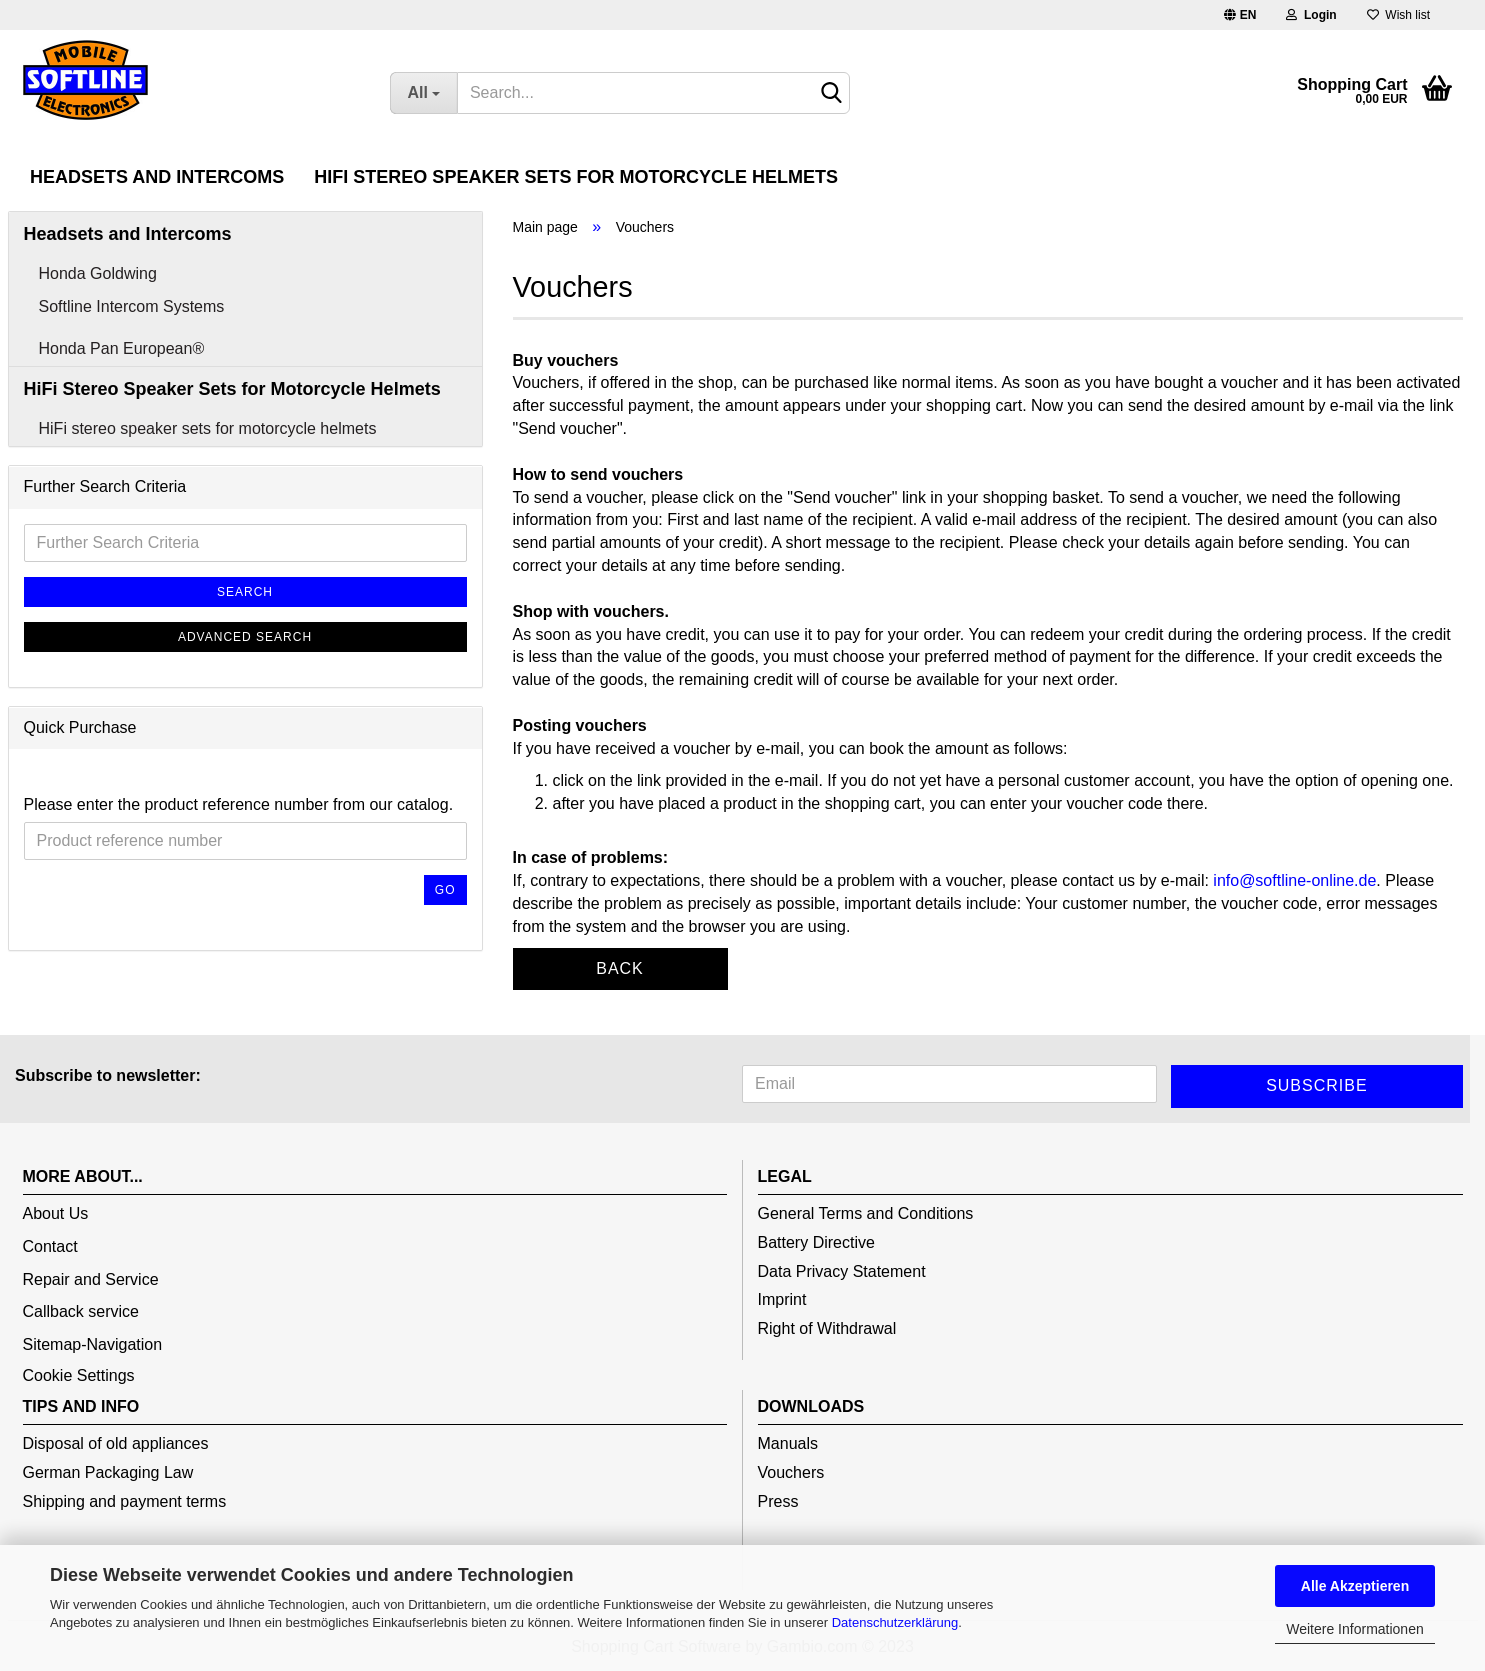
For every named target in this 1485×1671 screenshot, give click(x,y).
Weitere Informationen (1354, 1629)
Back (620, 968)
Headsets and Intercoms (157, 177)
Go (445, 890)
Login (1311, 15)
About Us (56, 1213)
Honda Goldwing (98, 273)
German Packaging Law (108, 1472)
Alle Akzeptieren (1355, 1586)
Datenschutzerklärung (895, 1622)
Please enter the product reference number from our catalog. (239, 804)
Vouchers (791, 1472)
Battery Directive (816, 1242)
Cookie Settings (79, 1375)
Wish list (1398, 15)
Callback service (81, 1311)
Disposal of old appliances (116, 1443)
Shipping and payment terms (125, 1501)
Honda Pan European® (122, 348)
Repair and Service (91, 1279)
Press (778, 1501)
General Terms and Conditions (866, 1213)
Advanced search (245, 637)
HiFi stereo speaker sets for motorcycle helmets (208, 428)
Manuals (788, 1443)
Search (245, 592)
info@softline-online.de (1294, 880)
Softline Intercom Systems (132, 306)
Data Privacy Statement (842, 1271)
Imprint (782, 1299)
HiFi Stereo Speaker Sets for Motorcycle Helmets (576, 177)
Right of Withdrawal (827, 1328)
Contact (50, 1246)
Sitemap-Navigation (93, 1344)
